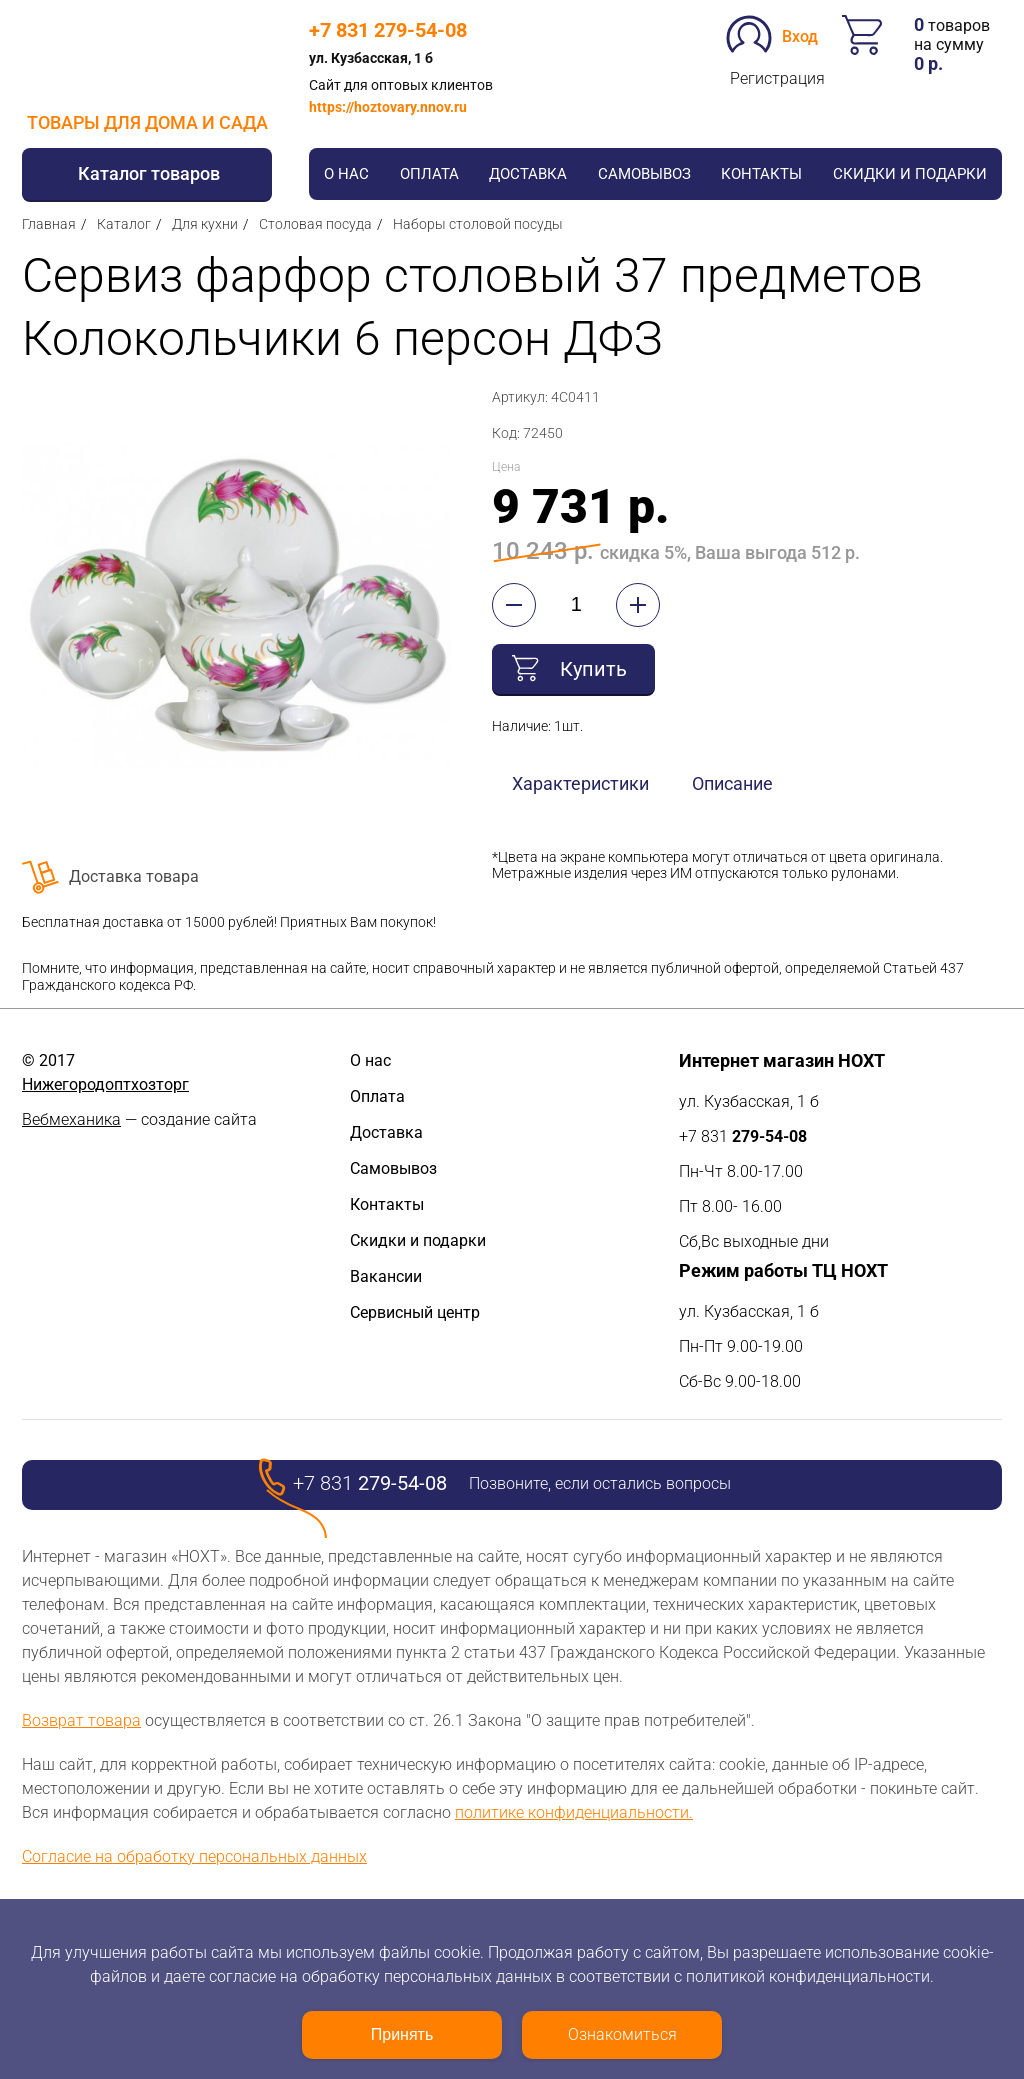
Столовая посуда (315, 224)
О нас (346, 174)
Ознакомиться (622, 2034)
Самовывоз (644, 174)
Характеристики (580, 783)
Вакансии (386, 1276)
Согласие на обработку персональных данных (194, 1856)
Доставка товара (134, 876)
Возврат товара (81, 1720)
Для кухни (205, 224)
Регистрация (777, 78)
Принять (402, 2034)
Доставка (528, 174)
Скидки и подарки (910, 174)
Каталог (124, 224)
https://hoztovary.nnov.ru (388, 107)
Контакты (761, 174)
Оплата (429, 174)
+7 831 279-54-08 (388, 30)
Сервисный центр (415, 1312)
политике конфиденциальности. (574, 1812)
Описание (732, 783)
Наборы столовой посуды (478, 224)
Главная (49, 224)
